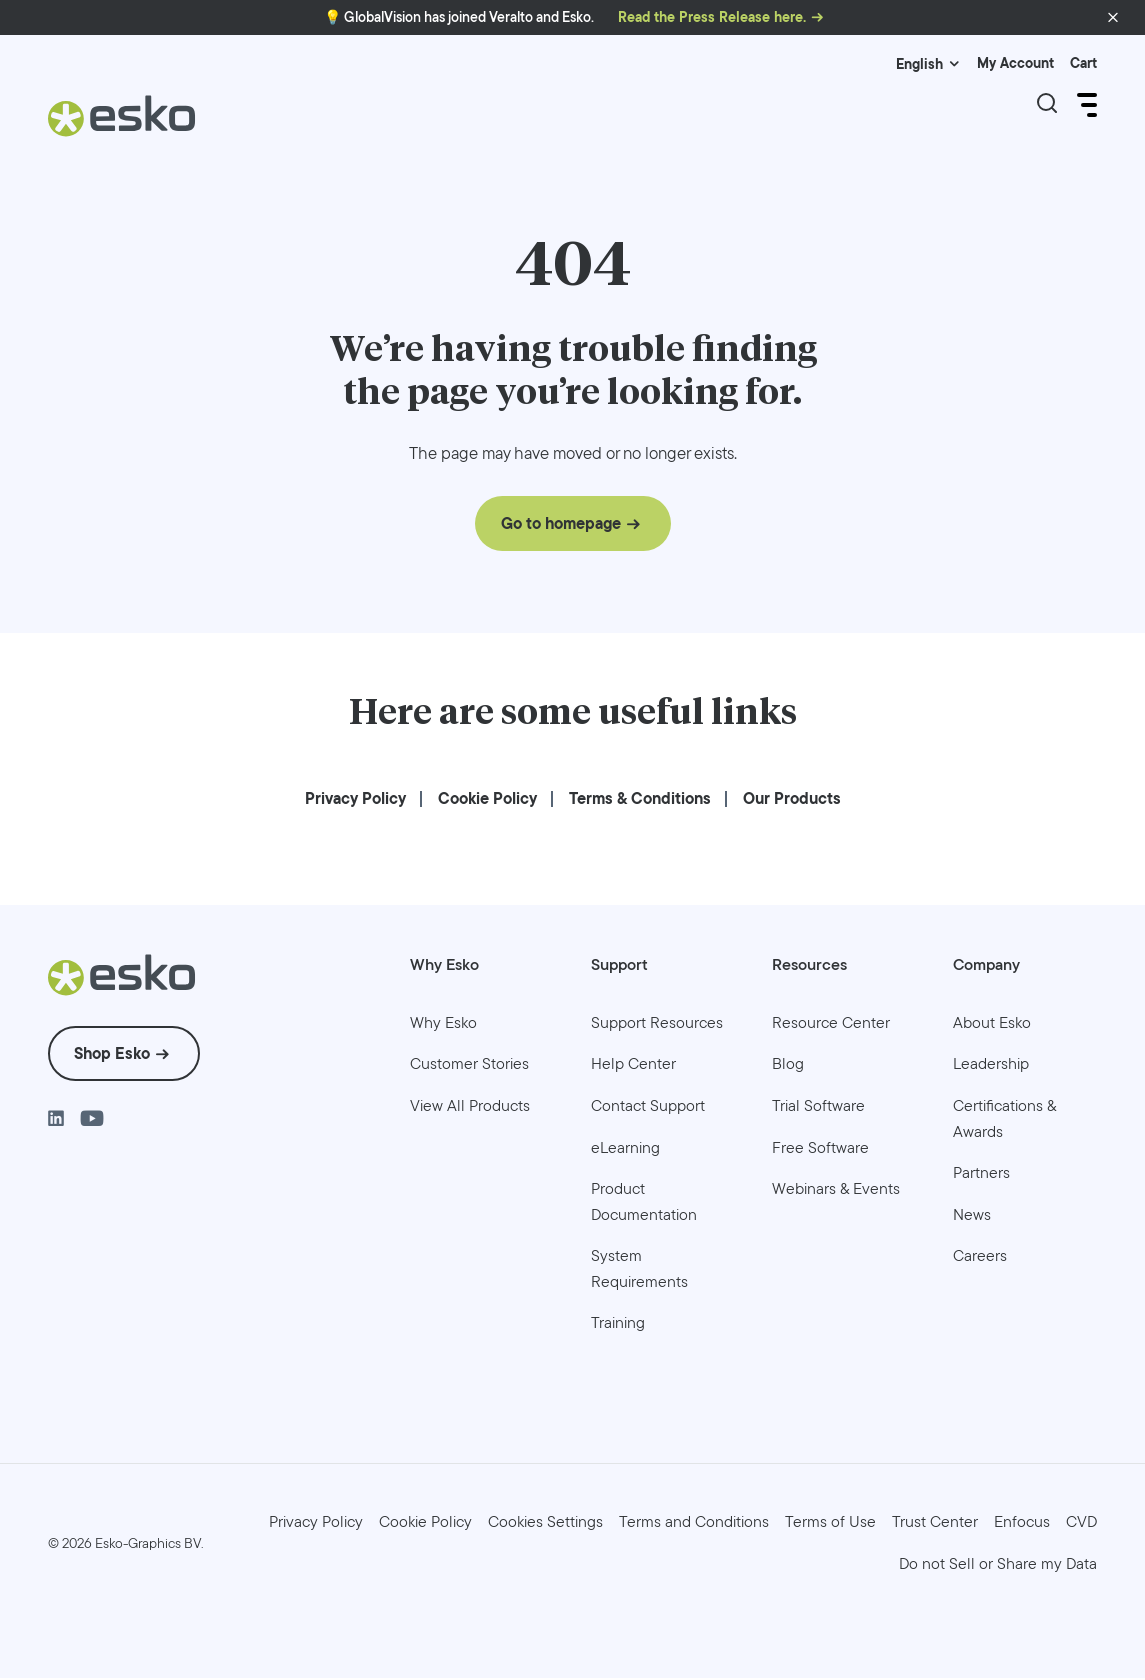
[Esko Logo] (122, 123)
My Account (1015, 63)
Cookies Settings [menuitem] (545, 1524)
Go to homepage (561, 526)
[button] (1113, 18)
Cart (1083, 63)
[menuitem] (355, 800)
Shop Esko (112, 1056)
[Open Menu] (1085, 105)
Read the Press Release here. (712, 17)
